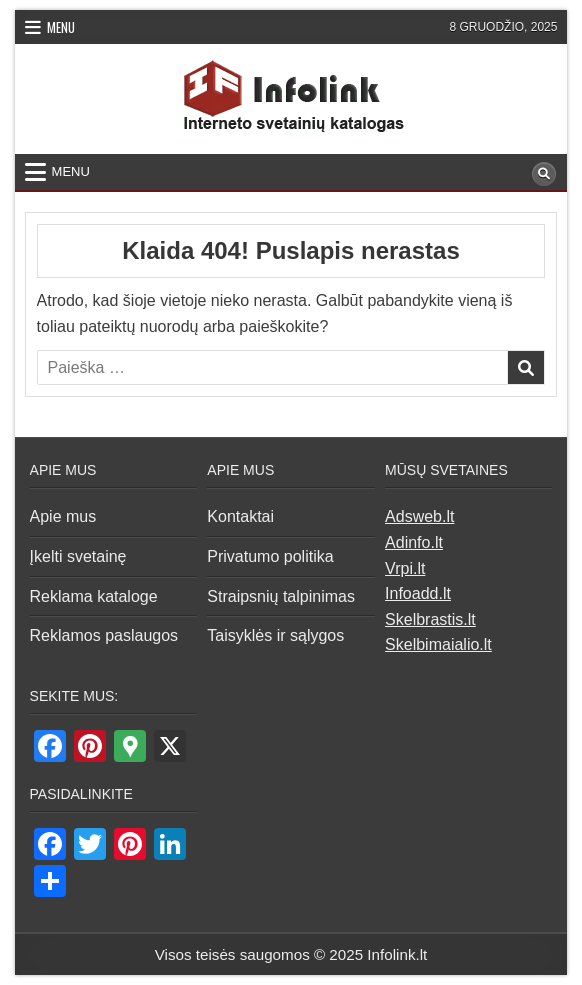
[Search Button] (544, 174)
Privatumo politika (270, 556)
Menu (61, 27)
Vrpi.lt (405, 568)
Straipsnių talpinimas (281, 596)
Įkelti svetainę (78, 556)
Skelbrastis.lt (430, 619)
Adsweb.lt (419, 516)
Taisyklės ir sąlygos (275, 635)
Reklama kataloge (94, 596)
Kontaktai (240, 516)
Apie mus (63, 516)
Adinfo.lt (414, 542)
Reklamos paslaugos (104, 635)
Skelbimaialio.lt (438, 644)
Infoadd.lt (418, 593)
